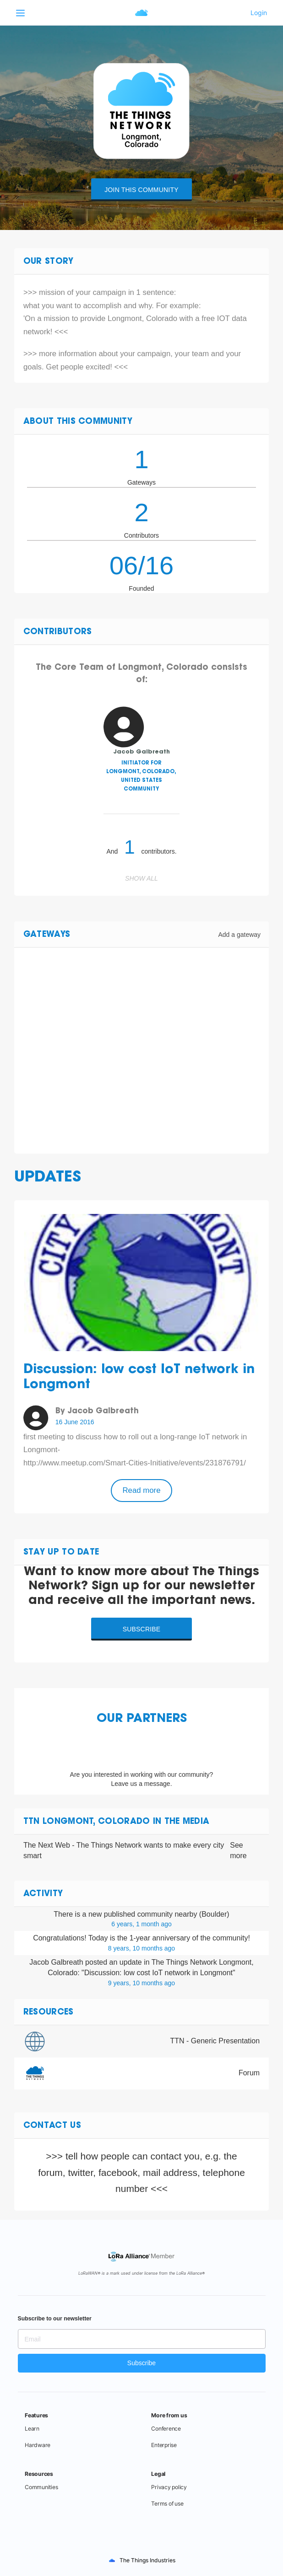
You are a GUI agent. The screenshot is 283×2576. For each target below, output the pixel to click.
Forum (249, 2073)
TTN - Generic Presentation (215, 2041)
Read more (141, 1490)
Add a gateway (239, 934)
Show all (141, 878)
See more (238, 1850)
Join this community (141, 189)
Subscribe (142, 1629)
